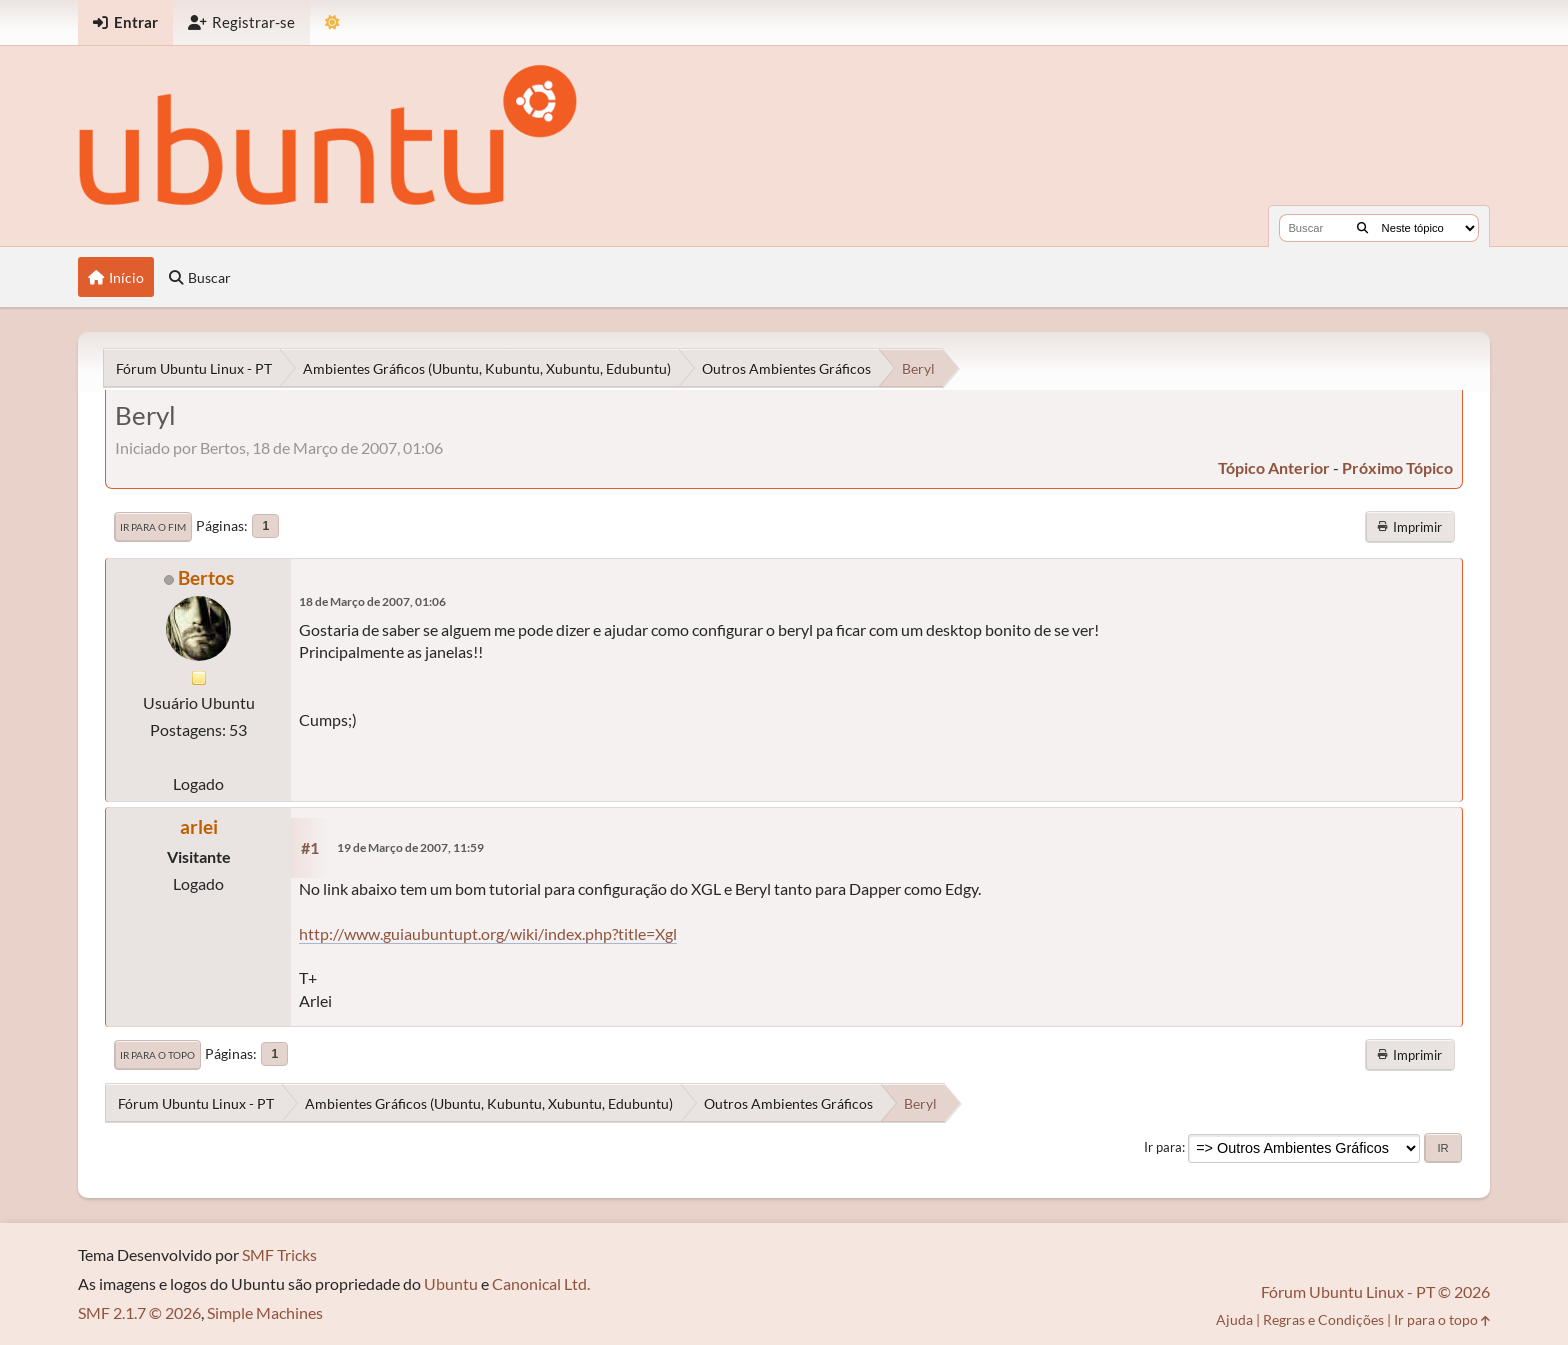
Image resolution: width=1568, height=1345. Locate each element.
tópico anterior (1274, 467)
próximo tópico (1397, 467)
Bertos (206, 577)
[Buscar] (1362, 228)
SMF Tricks (279, 1254)
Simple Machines (265, 1312)
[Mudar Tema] (332, 22)
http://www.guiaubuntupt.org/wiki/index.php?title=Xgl (488, 933)
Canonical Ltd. (541, 1283)
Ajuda (1234, 1319)
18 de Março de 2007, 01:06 (372, 601)
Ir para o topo (157, 1055)
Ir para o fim (153, 527)
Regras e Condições (1323, 1319)
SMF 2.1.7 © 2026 (139, 1312)
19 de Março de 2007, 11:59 (410, 847)
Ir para (1163, 1147)
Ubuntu (451, 1283)
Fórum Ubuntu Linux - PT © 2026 (1375, 1291)
